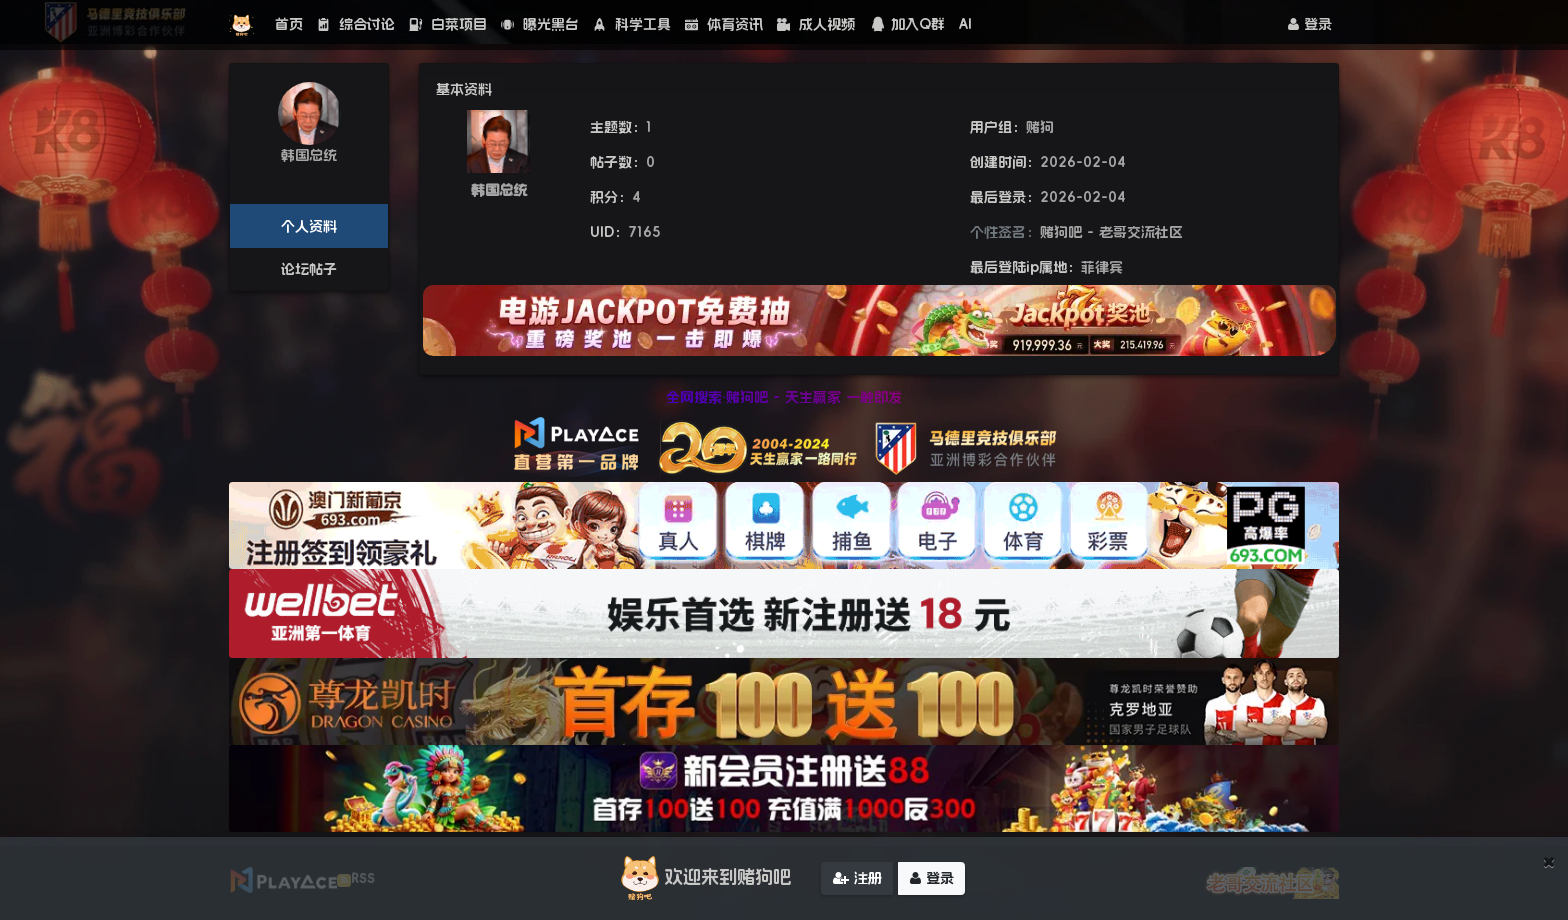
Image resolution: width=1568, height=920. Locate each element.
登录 (1310, 24)
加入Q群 (907, 24)
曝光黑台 (540, 24)
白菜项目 (448, 24)
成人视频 (816, 24)
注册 (857, 878)
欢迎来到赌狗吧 (703, 878)
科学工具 (632, 24)
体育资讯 (724, 24)
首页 (289, 24)
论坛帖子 (309, 269)
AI (965, 24)
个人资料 (309, 226)
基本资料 (464, 89)
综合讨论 (356, 24)
